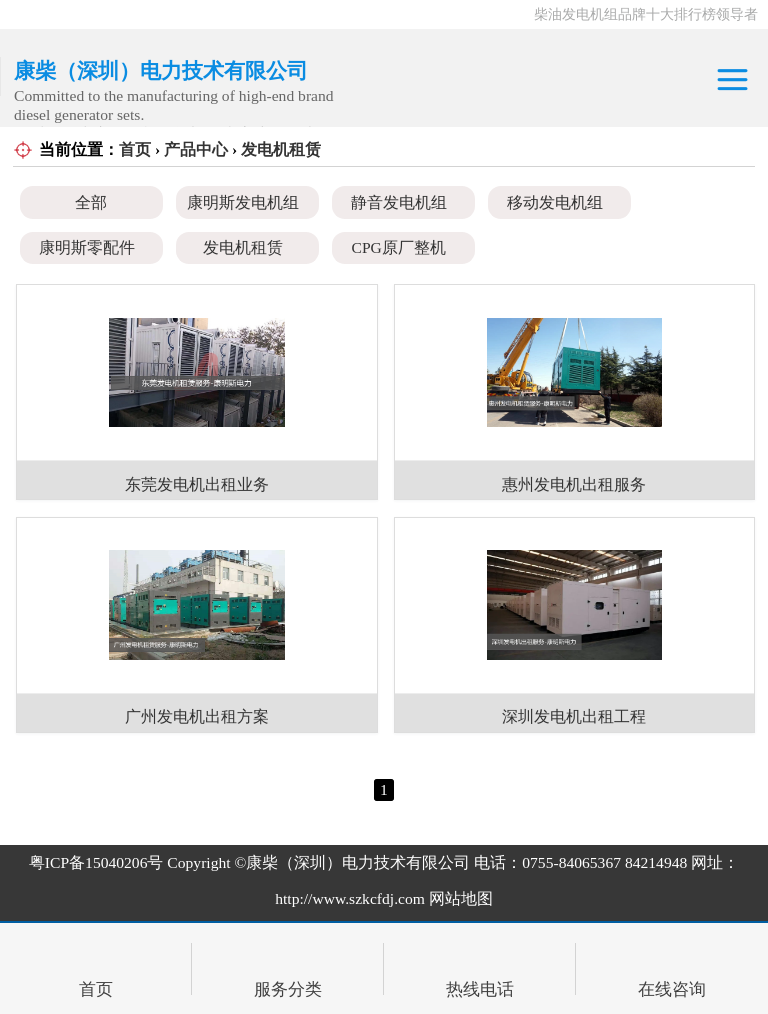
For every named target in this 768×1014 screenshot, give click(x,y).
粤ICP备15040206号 (96, 862)
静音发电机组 (399, 202)
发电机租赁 (281, 149)
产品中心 (196, 149)
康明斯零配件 (87, 247)
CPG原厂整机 (399, 247)
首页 (135, 149)
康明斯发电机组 (243, 202)
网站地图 (461, 898)
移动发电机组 (555, 202)
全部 (91, 202)
